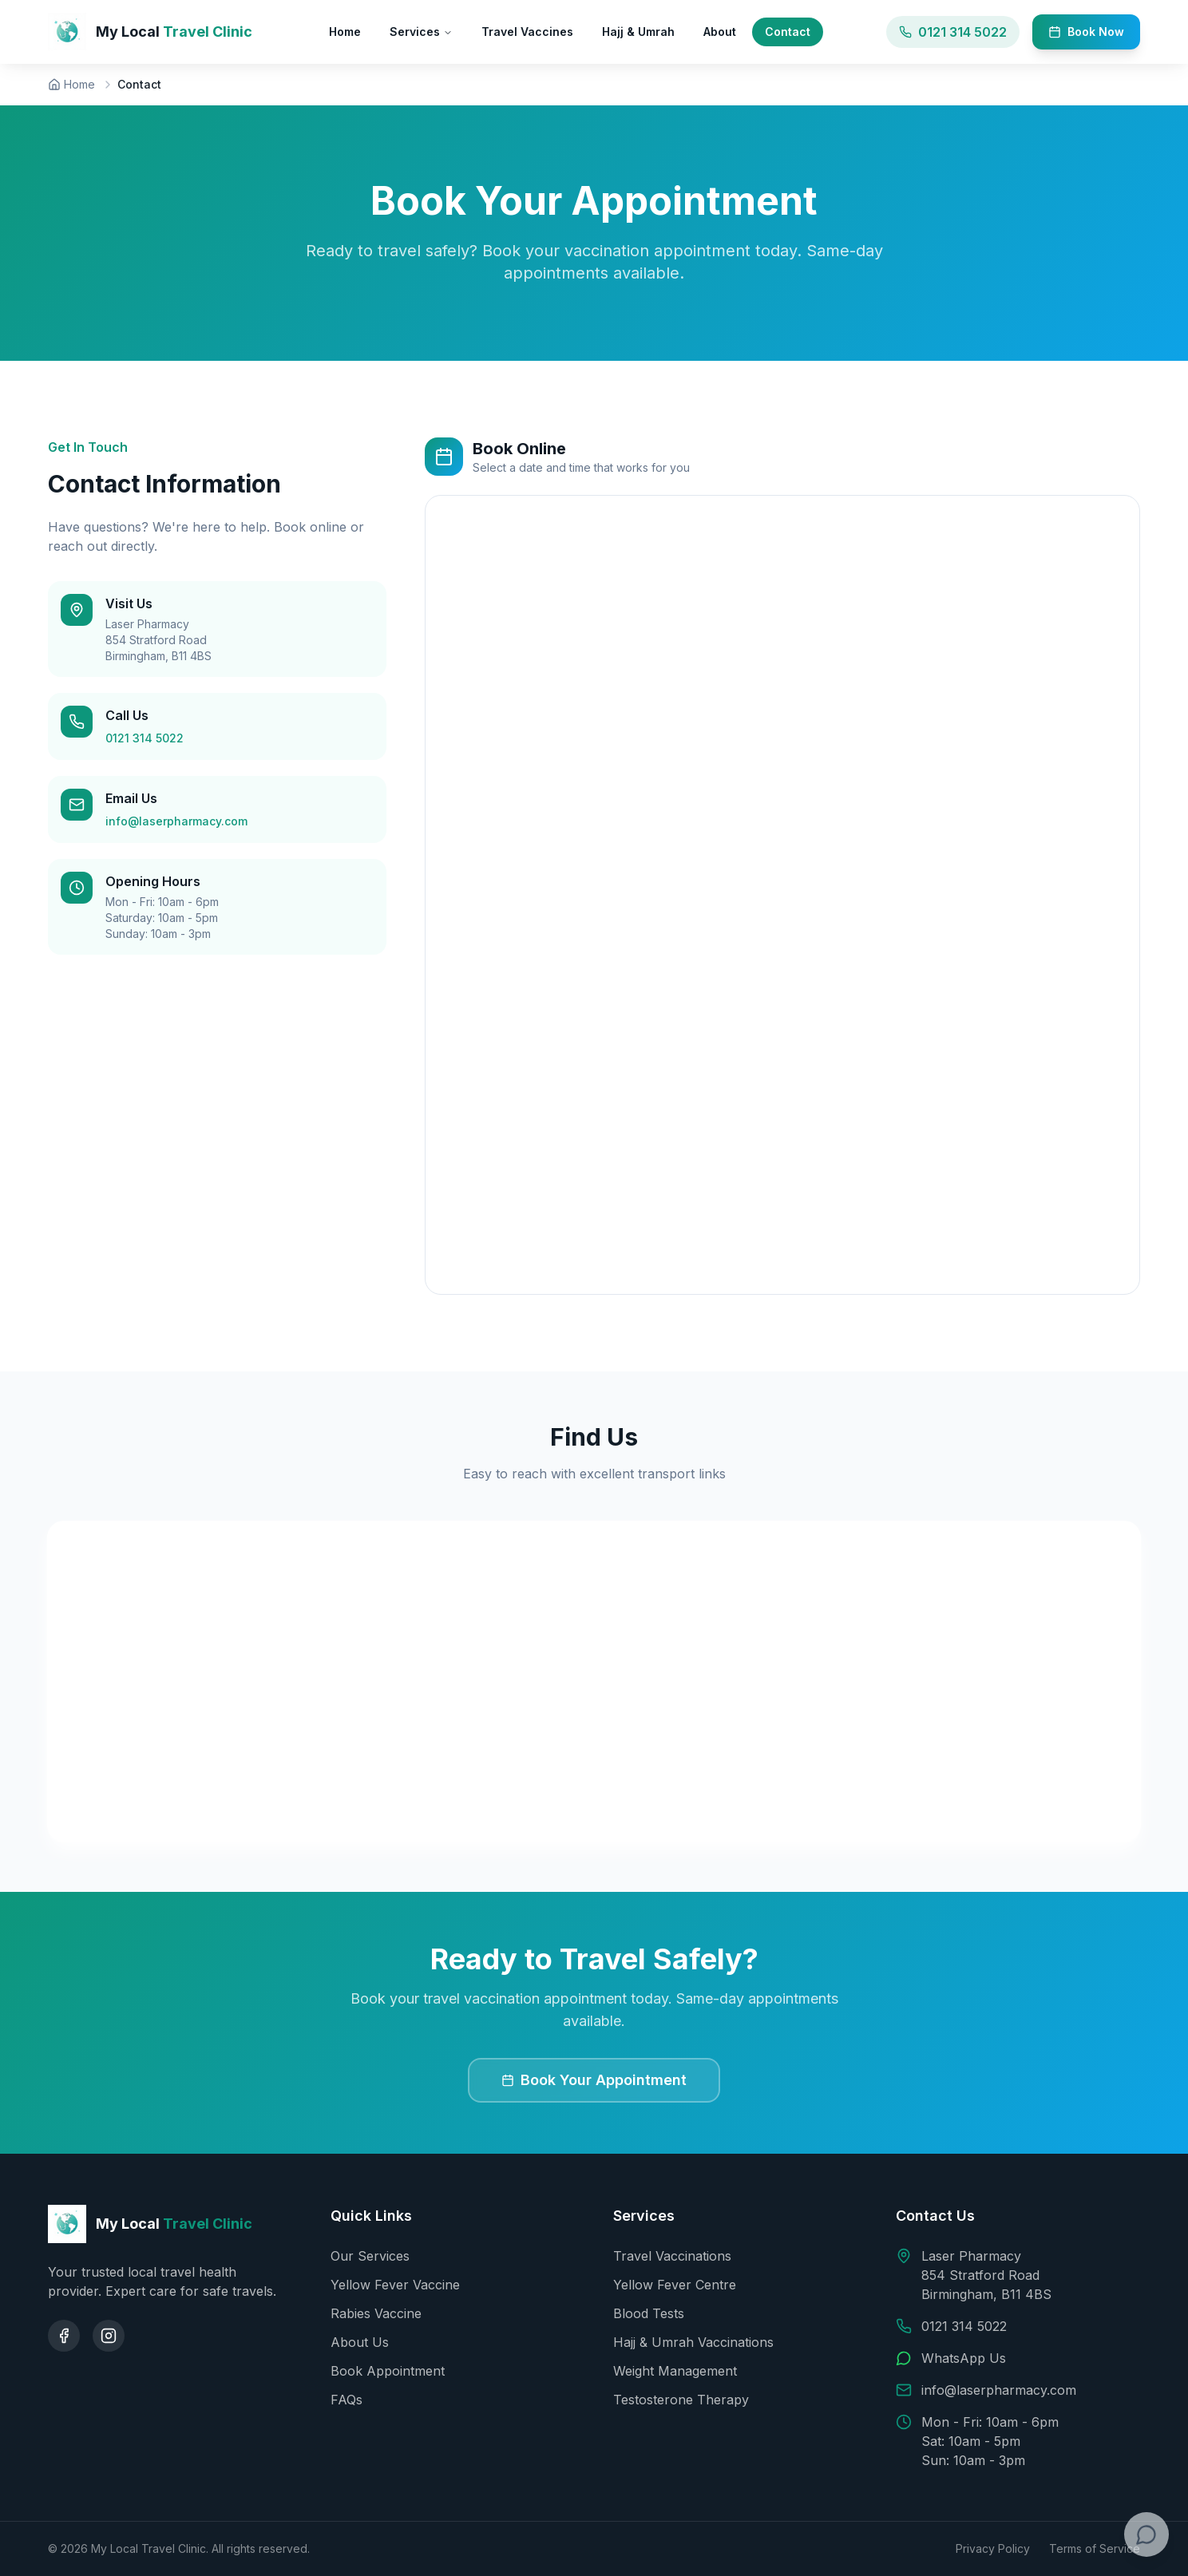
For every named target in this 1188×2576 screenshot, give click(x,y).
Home (345, 31)
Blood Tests (648, 2313)
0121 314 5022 (144, 738)
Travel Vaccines (527, 31)
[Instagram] (109, 2336)
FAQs (346, 2400)
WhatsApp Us (963, 2358)
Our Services (370, 2256)
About (719, 31)
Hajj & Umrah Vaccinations (693, 2342)
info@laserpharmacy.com (176, 821)
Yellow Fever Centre (674, 2285)
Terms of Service (1094, 2548)
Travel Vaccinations (672, 2256)
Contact (787, 31)
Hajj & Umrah (638, 31)
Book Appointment (388, 2371)
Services (421, 31)
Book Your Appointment (594, 2079)
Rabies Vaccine (376, 2313)
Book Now (1086, 31)
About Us (360, 2342)
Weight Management (675, 2371)
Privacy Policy (993, 2548)
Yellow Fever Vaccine (395, 2285)
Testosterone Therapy (681, 2400)
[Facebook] (64, 2336)
